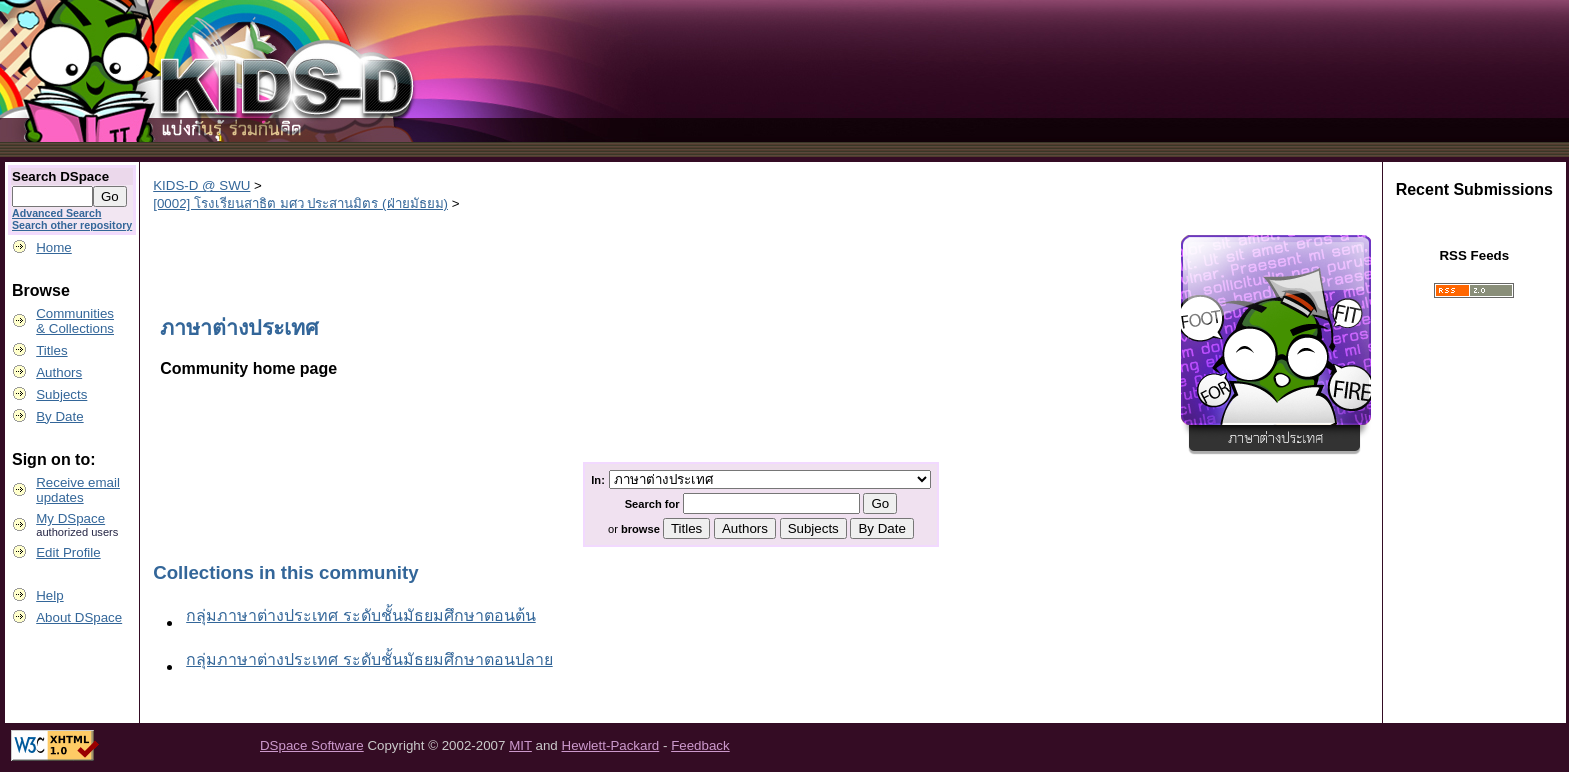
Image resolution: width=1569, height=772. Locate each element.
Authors (59, 372)
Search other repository (72, 225)
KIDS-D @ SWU (201, 185)
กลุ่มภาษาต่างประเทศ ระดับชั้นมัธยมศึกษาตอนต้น (360, 615)
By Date (59, 416)
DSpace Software (312, 745)
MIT (520, 745)
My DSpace (70, 518)
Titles (51, 350)
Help (49, 595)
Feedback (700, 745)
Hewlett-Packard (611, 745)
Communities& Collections (75, 321)
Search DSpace (60, 176)
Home (54, 247)
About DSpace (79, 617)
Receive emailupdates (78, 490)
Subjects (61, 394)
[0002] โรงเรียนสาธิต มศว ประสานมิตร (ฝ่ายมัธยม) (300, 203)
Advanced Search (56, 213)
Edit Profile (68, 552)
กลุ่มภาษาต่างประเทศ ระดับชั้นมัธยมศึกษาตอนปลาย (369, 659)
